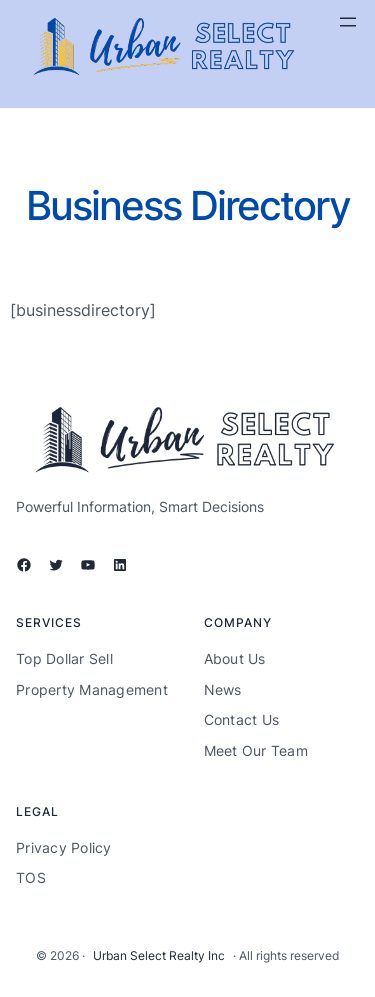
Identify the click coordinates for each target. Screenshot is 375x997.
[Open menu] (348, 22)
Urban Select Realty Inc (159, 955)
